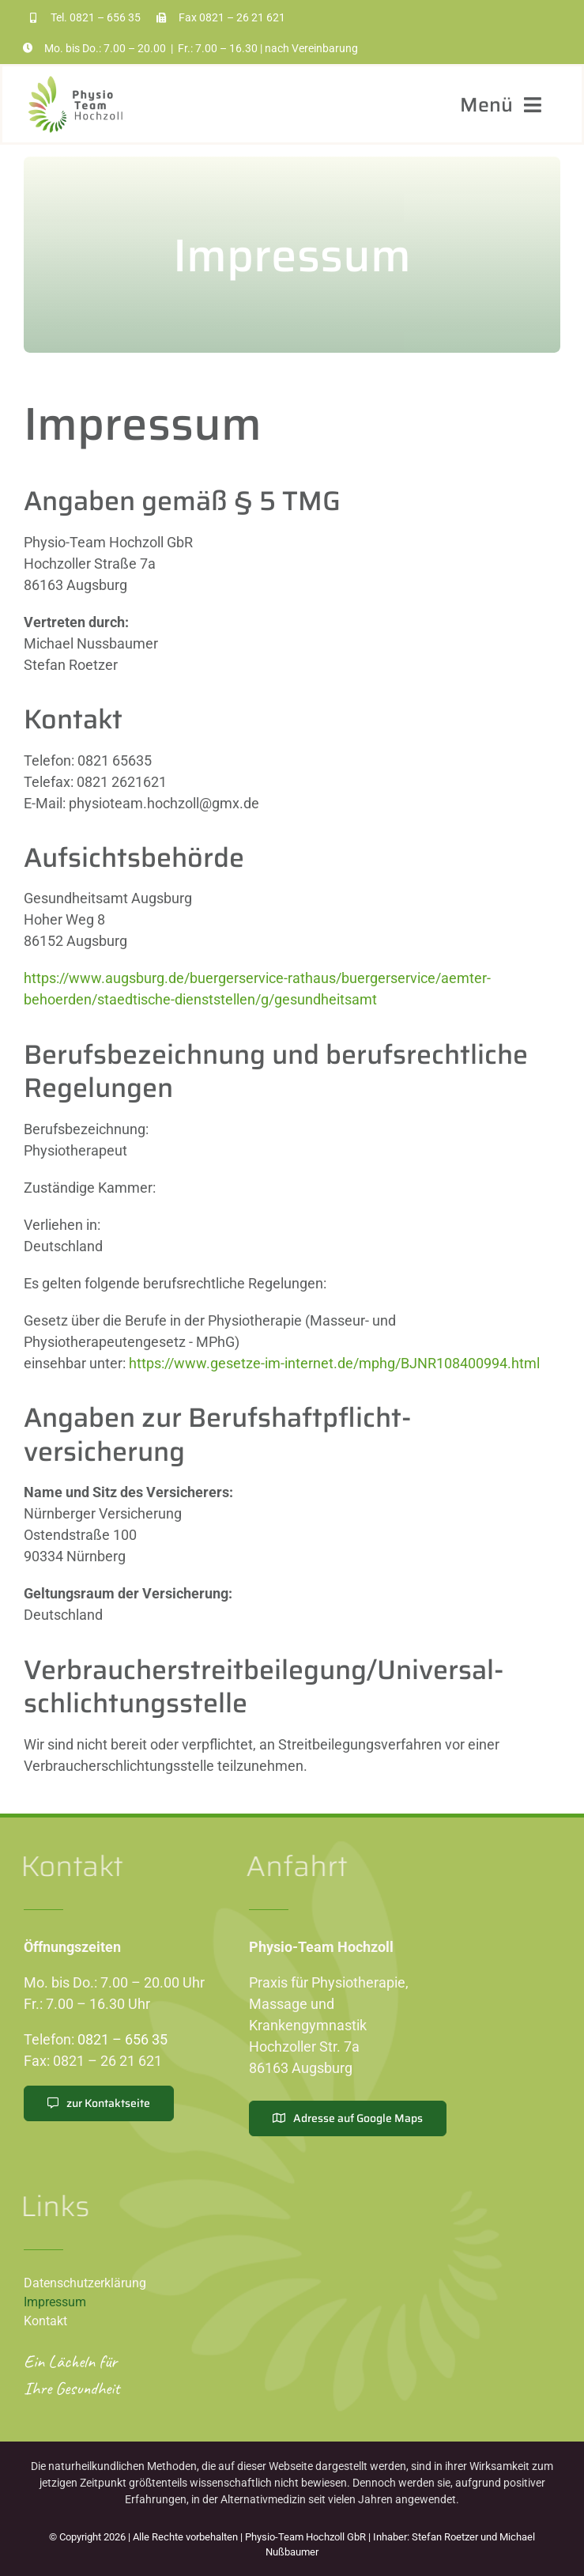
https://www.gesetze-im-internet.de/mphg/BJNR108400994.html (334, 1363)
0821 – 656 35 (105, 17)
